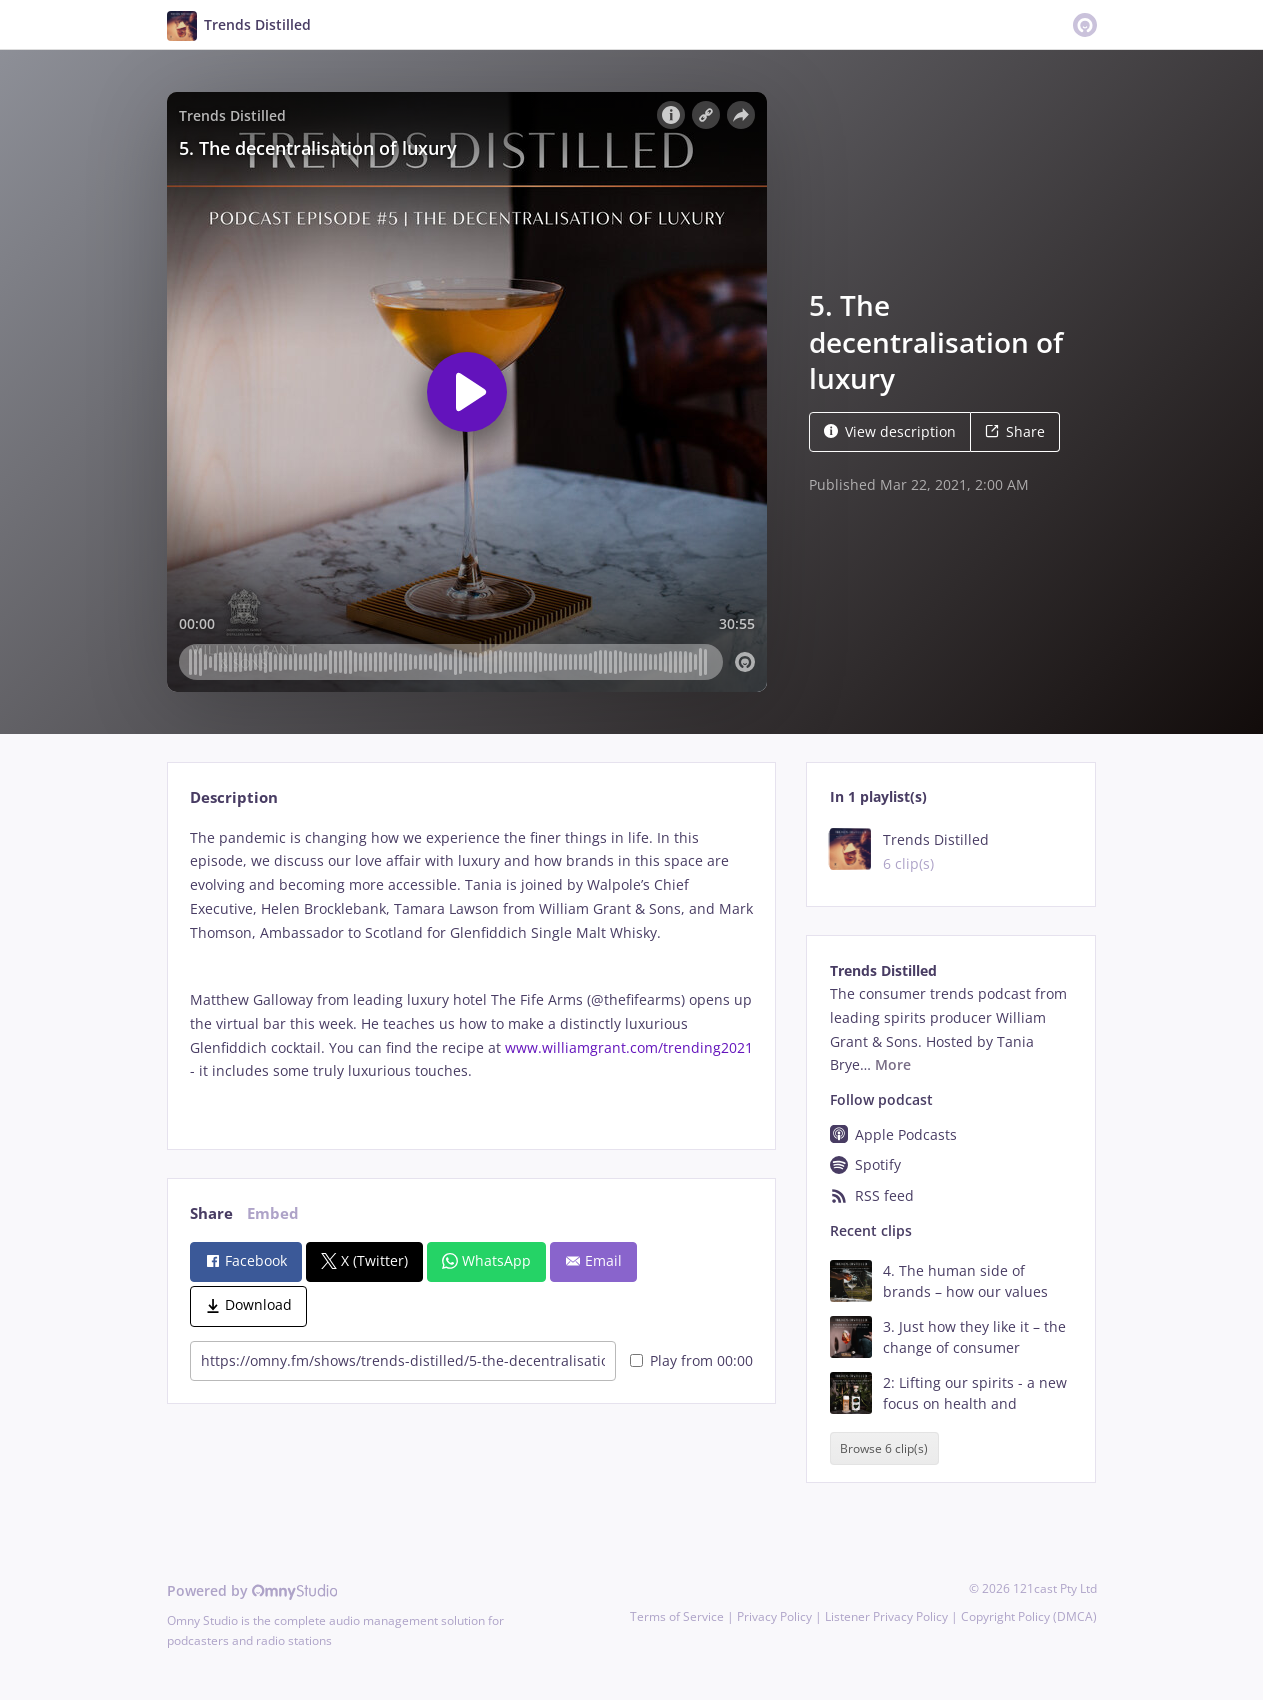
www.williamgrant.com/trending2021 (629, 1047)
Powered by (252, 1590)
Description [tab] (234, 797)
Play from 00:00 (691, 1360)
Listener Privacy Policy (886, 1616)
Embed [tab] (273, 1213)
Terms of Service (677, 1616)
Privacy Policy (774, 1616)
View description (890, 431)
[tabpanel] (471, 971)
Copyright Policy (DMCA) (1029, 1616)
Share (1015, 431)
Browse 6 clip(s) (884, 1448)
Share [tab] (211, 1213)
